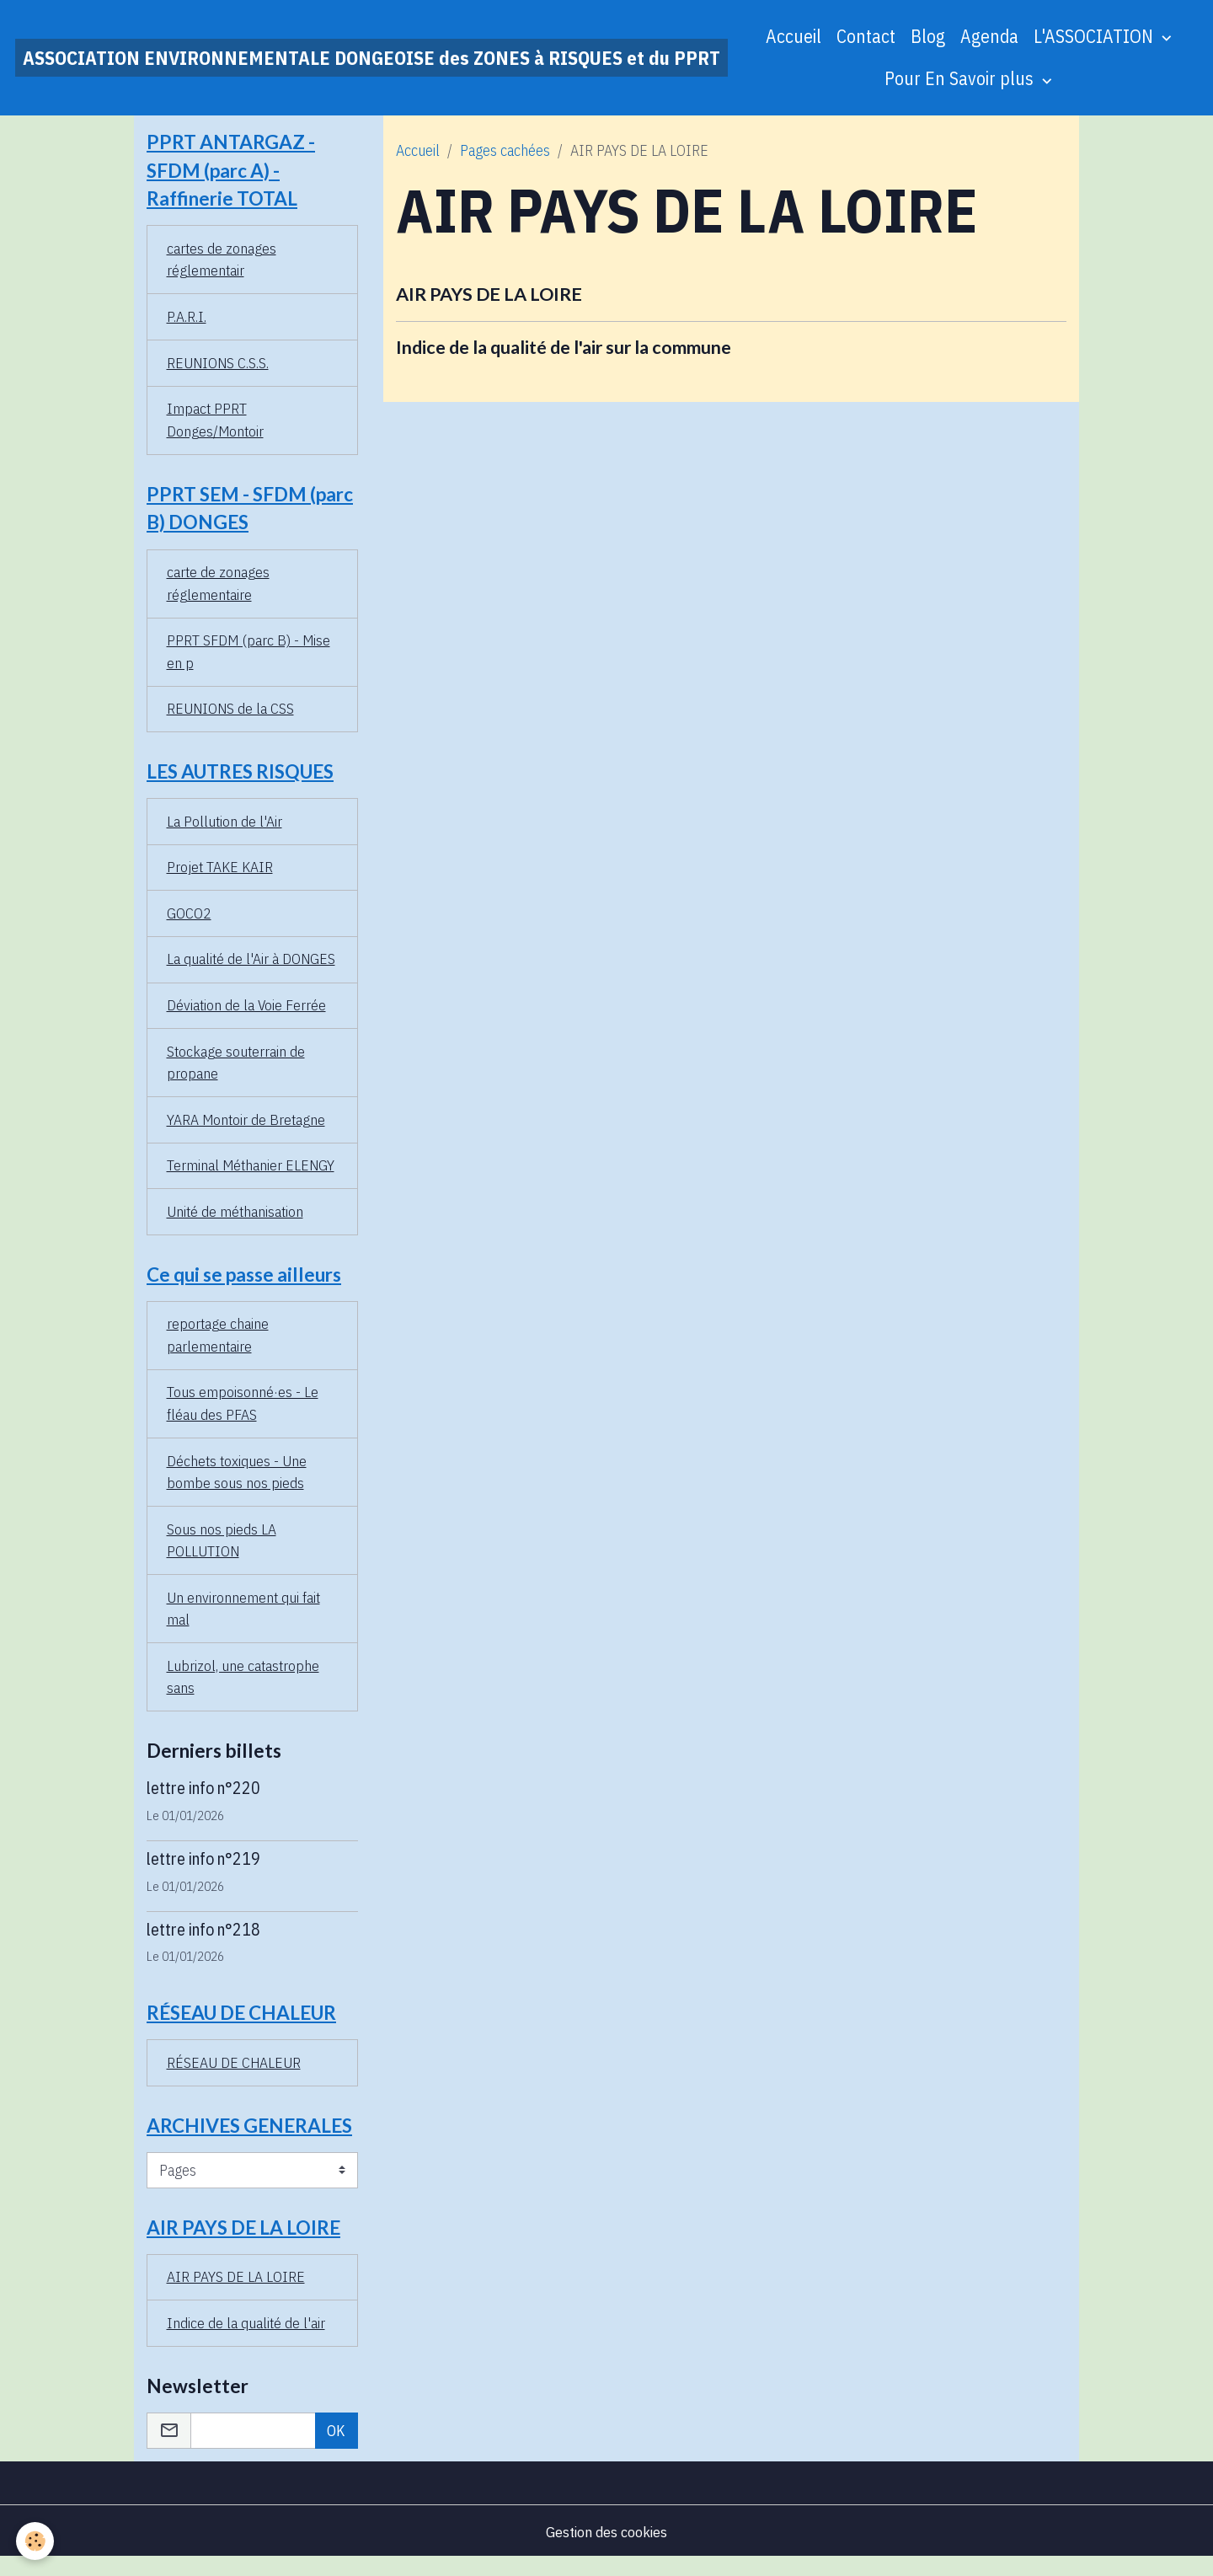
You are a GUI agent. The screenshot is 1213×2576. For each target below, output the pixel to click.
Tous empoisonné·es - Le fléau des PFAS (242, 1416)
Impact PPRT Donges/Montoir (216, 423)
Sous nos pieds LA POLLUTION (221, 1554)
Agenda (989, 36)
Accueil (793, 36)
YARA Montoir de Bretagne (247, 1128)
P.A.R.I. (186, 319)
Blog (928, 36)
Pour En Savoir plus (961, 78)
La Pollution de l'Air (225, 828)
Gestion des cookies (606, 2549)
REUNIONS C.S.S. (218, 365)
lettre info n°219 (203, 1872)
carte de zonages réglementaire (218, 587)
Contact (865, 36)
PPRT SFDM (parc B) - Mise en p (249, 656)
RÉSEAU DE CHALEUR (234, 2078)
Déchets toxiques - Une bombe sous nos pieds (237, 1485)
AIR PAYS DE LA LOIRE (489, 294)
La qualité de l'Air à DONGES (252, 967)
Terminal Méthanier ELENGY (252, 1175)
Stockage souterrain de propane (237, 1071)
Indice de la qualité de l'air (246, 2340)
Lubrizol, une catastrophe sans (244, 1692)
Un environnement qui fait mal (244, 1623)
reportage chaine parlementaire (218, 1346)
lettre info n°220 (203, 1802)
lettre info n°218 (203, 1943)
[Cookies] (36, 2541)
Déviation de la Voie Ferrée (247, 1013)
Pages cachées (505, 150)
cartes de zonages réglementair (222, 261)
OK (336, 2448)
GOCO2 (189, 920)
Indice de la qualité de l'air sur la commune (563, 347)
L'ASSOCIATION (1095, 36)
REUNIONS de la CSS (231, 714)
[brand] (371, 58)
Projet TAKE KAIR (220, 874)
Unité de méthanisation (236, 1221)
